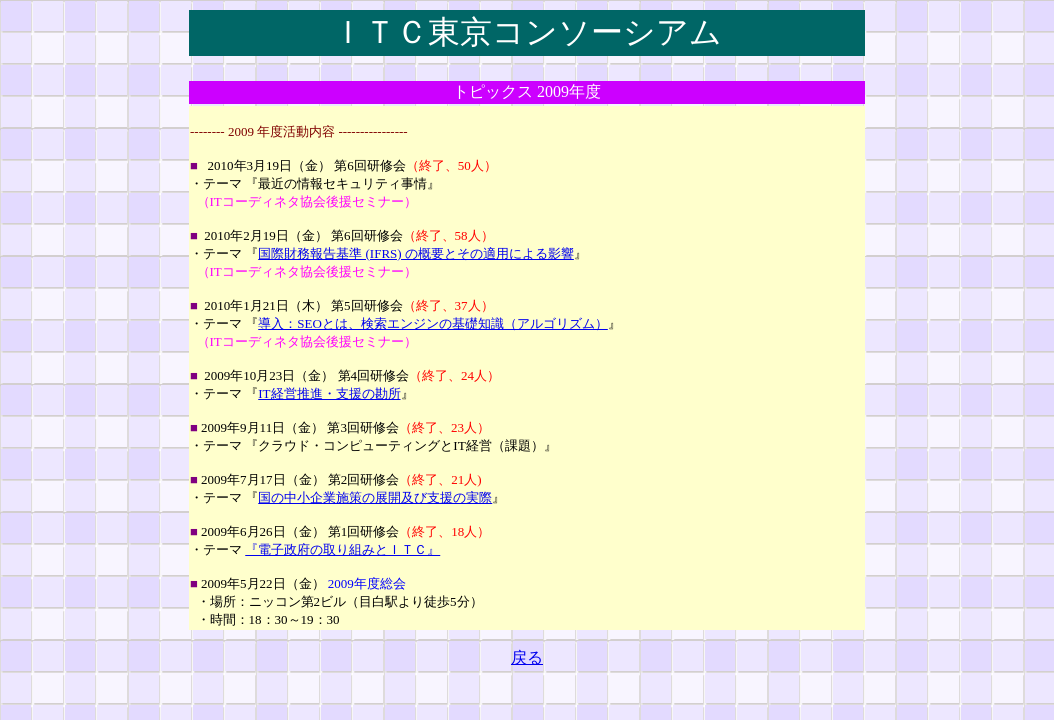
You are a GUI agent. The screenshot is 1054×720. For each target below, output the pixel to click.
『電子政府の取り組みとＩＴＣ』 (342, 549)
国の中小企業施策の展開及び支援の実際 (375, 497)
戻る (527, 657)
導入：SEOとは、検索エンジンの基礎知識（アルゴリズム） (433, 323)
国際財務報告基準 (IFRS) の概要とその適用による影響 (416, 253)
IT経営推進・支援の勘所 (329, 393)
